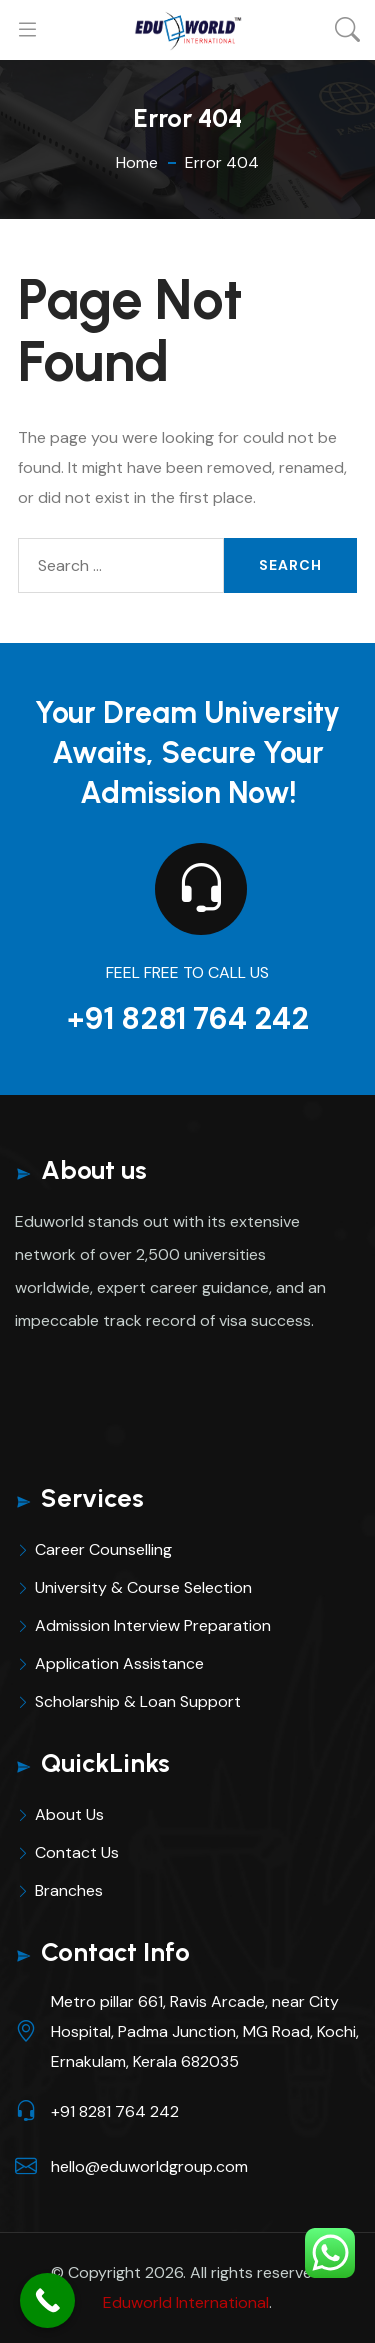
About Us (69, 1814)
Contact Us (77, 1852)
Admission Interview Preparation (153, 1625)
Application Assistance (119, 1663)
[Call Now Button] (47, 2300)
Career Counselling (103, 1549)
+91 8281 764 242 (188, 1018)
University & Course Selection (143, 1587)
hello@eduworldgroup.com (149, 2166)
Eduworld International (186, 2302)
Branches (69, 1890)
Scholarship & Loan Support (138, 1701)
